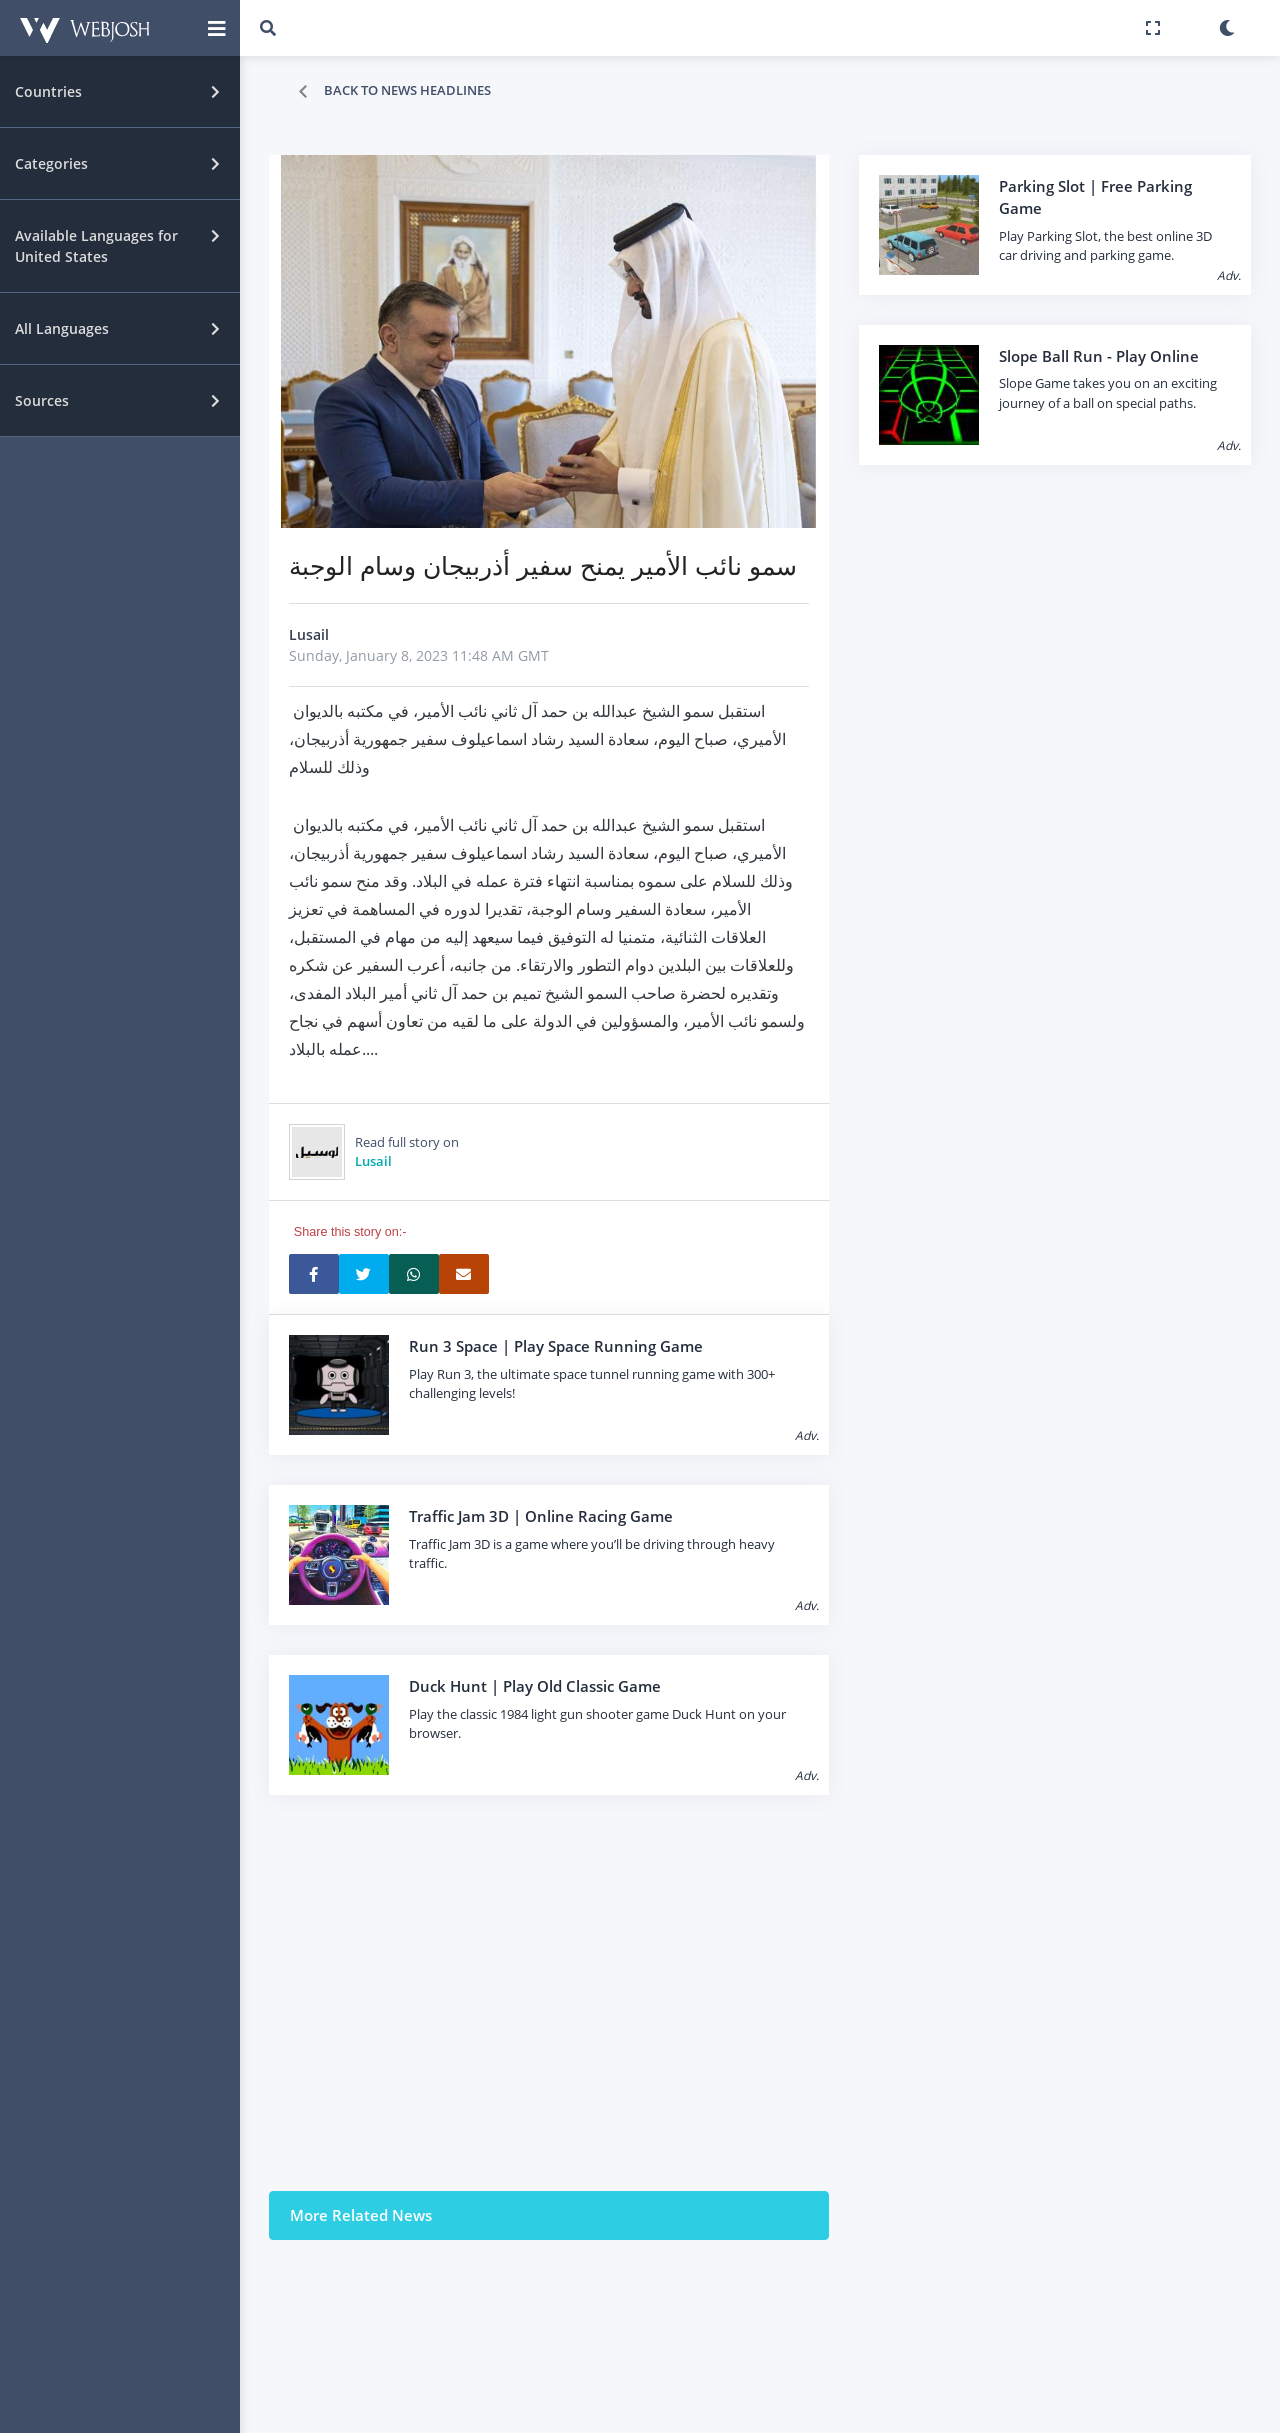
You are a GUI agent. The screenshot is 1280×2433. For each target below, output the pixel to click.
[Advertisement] (549, 1993)
